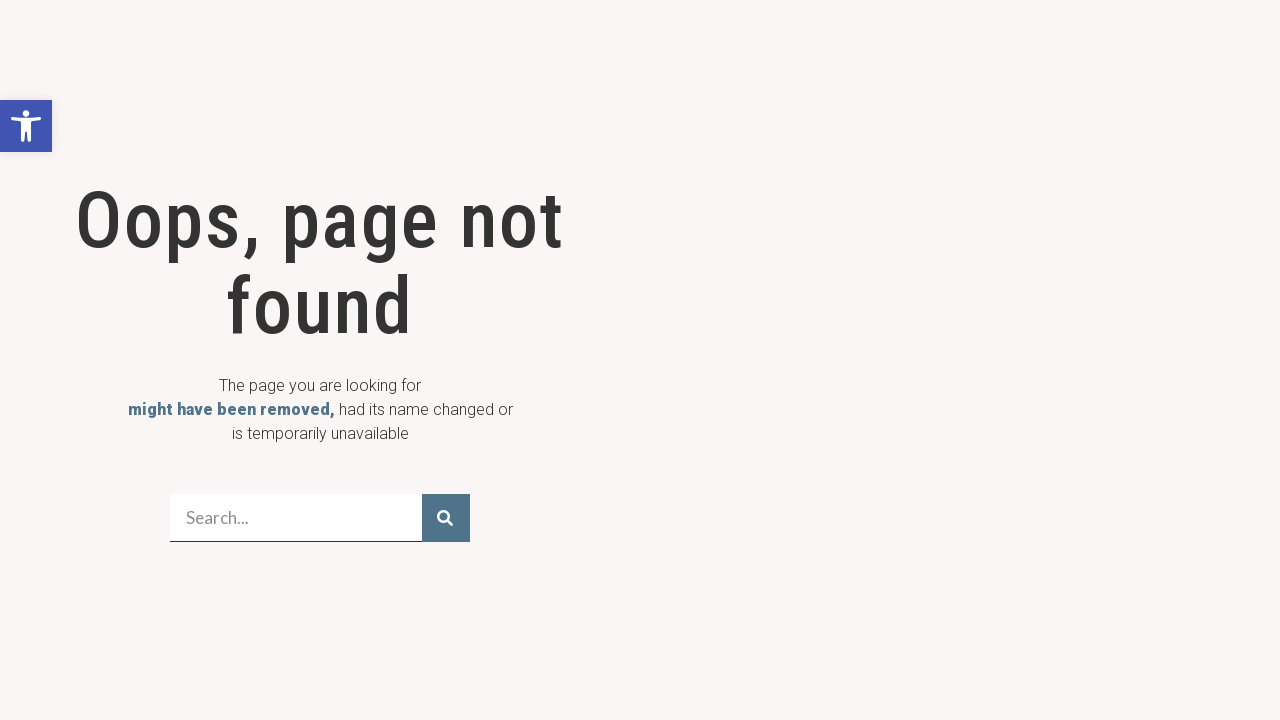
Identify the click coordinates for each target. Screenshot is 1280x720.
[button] (26, 126)
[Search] (446, 518)
